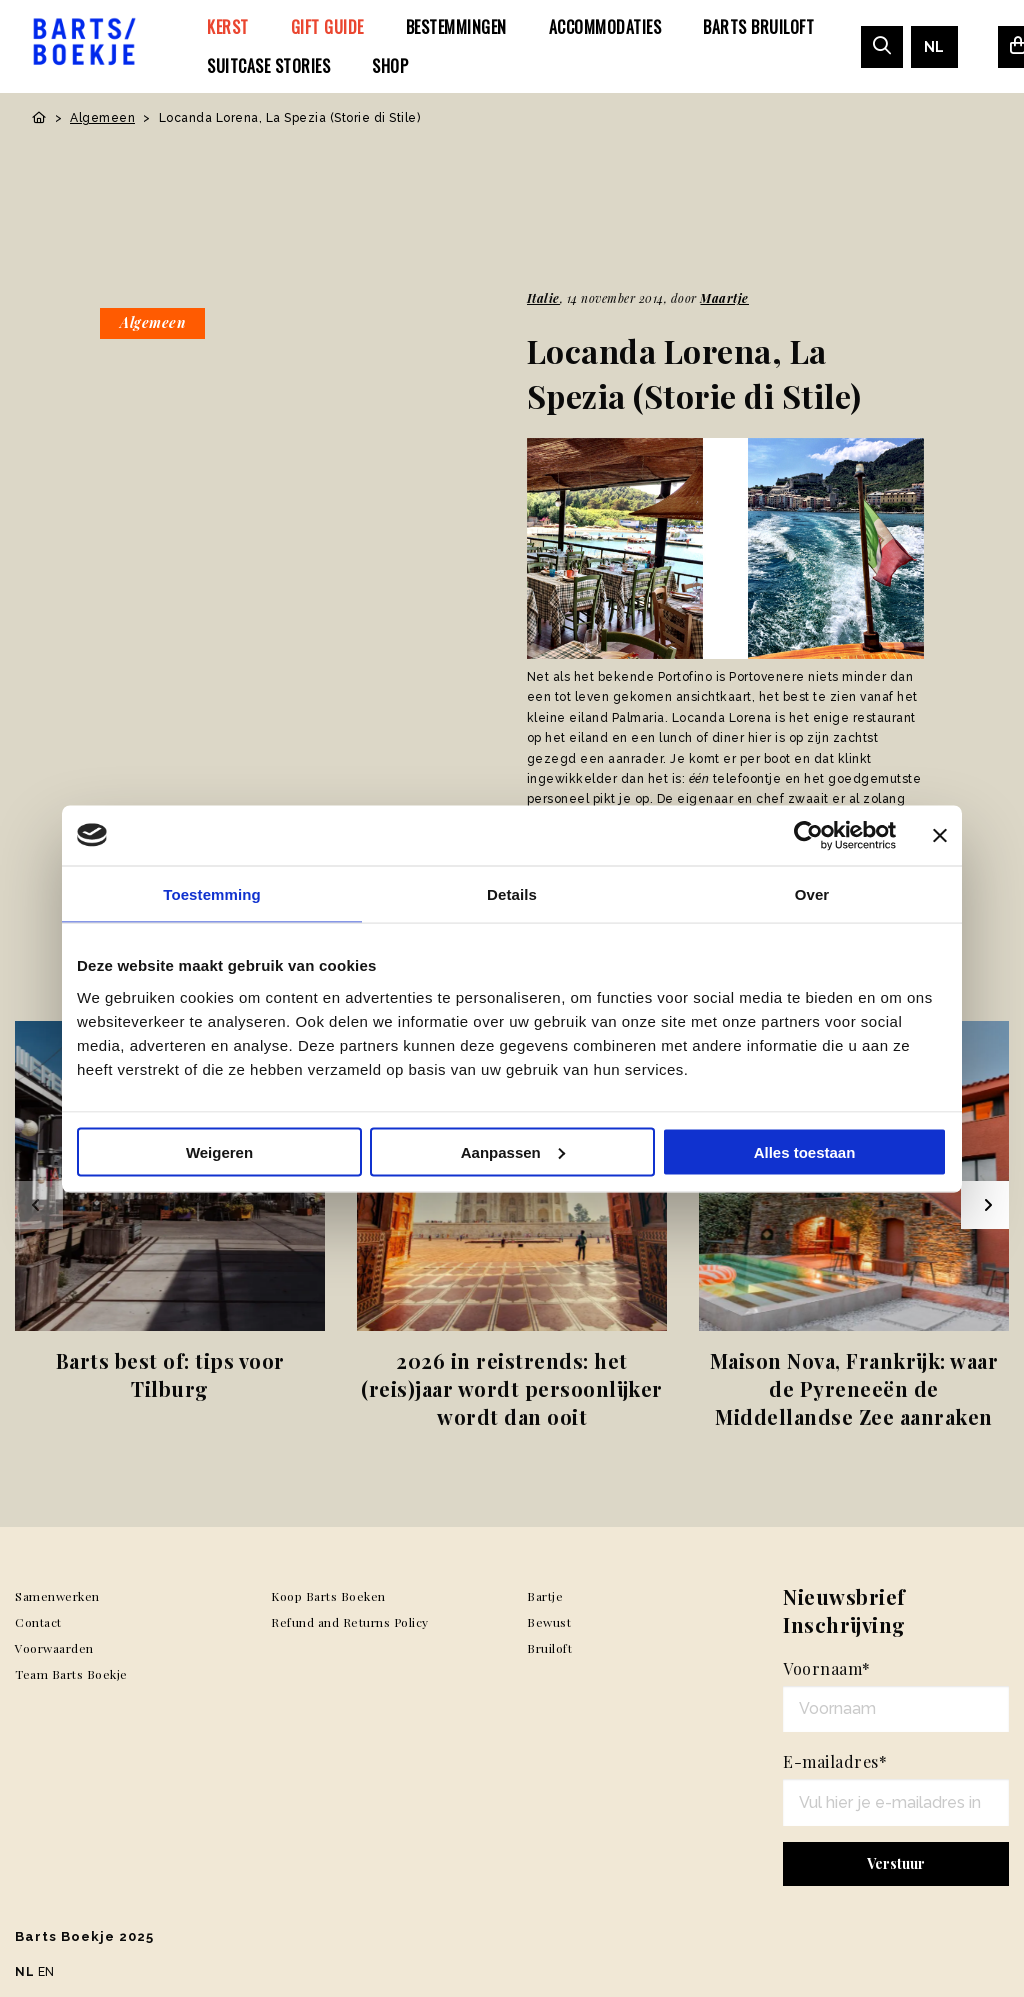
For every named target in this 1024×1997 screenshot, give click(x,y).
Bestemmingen (456, 27)
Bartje (545, 1596)
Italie (543, 298)
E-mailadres (835, 1761)
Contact (38, 1622)
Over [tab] (812, 893)
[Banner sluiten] (940, 835)
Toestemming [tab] (212, 893)
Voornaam (827, 1668)
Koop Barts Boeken (328, 1596)
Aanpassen (513, 1151)
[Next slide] (985, 1205)
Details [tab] (512, 893)
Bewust (549, 1622)
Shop (390, 66)
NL (934, 47)
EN (46, 1972)
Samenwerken (57, 1596)
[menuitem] (228, 27)
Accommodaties (605, 27)
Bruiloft (549, 1648)
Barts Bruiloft (758, 27)
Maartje (724, 298)
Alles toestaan (805, 1151)
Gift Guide (327, 27)
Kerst (228, 27)
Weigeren (219, 1151)
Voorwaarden (54, 1648)
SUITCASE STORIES (268, 66)
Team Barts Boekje (71, 1674)
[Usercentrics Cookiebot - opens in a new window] (808, 835)
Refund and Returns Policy (350, 1622)
